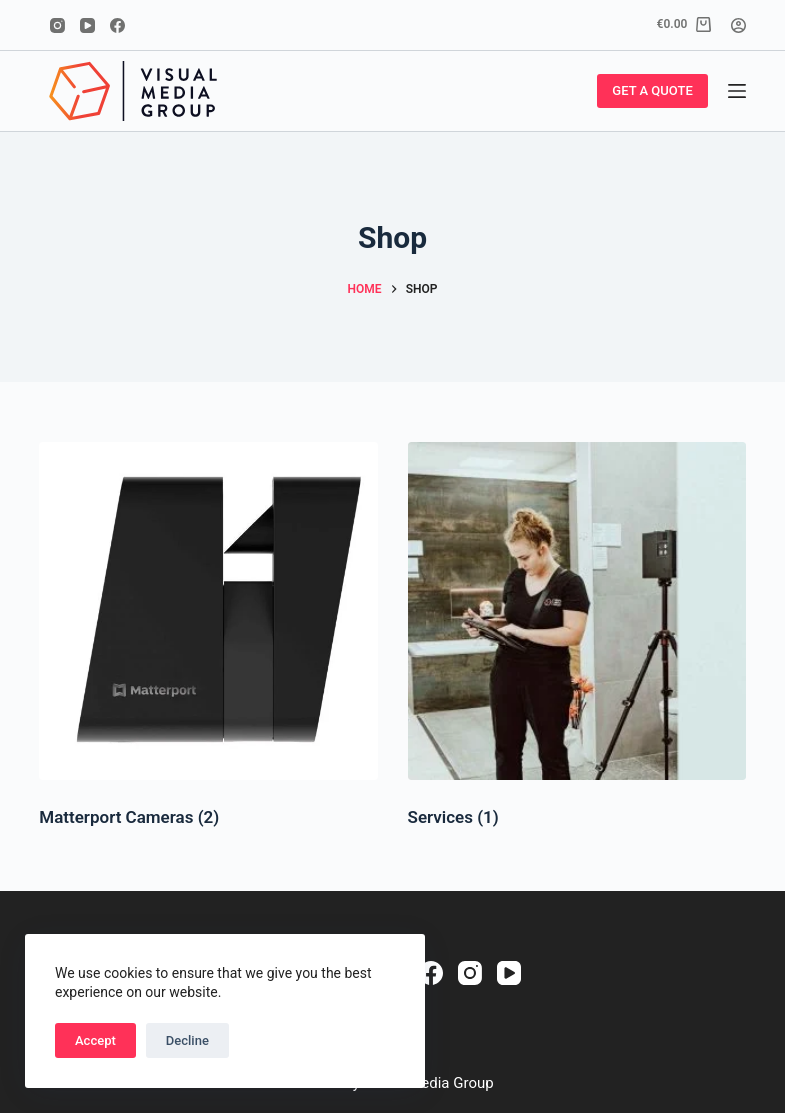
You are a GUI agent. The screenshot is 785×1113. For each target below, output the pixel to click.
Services (453, 817)
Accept (95, 1040)
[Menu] (737, 91)
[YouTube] (87, 25)
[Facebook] (117, 25)
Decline (187, 1040)
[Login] (738, 25)
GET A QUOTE (652, 90)
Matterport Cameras (129, 817)
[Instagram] (57, 25)
